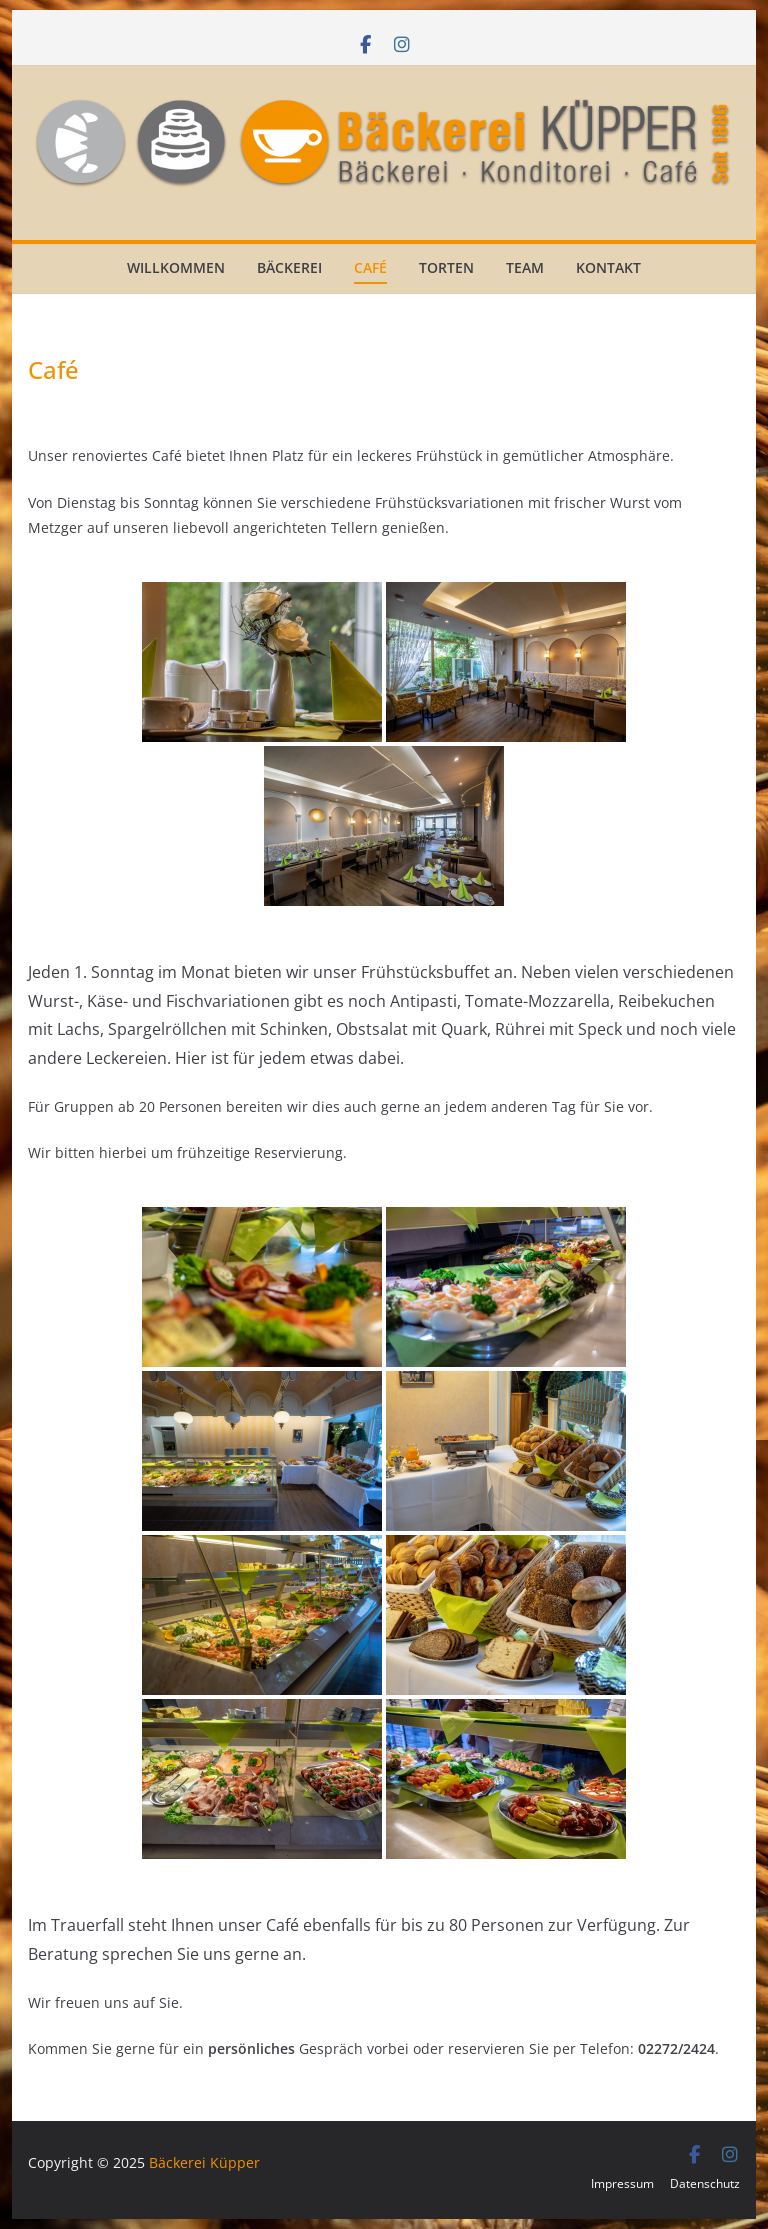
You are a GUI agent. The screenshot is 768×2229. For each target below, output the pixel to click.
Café (370, 267)
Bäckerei (289, 267)
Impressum (622, 2183)
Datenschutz (705, 2183)
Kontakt (608, 267)
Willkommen (176, 267)
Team (525, 267)
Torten (446, 267)
